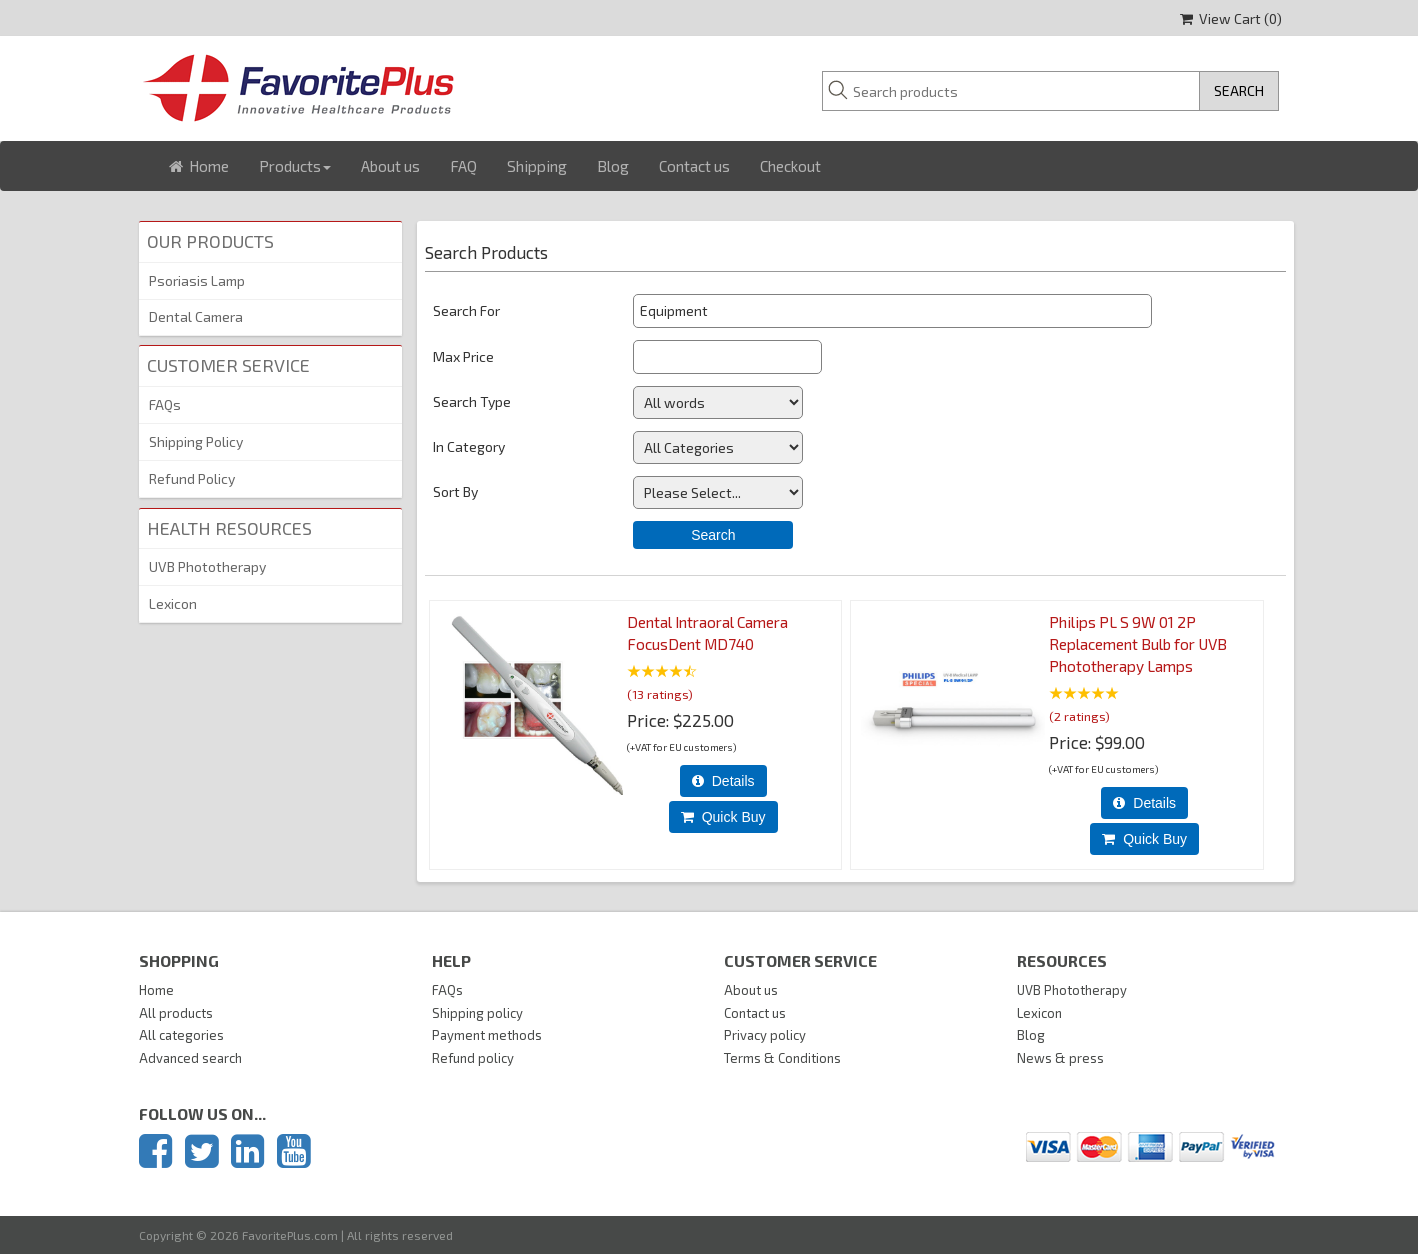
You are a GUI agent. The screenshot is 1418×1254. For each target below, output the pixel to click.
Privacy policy (765, 1035)
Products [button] (295, 166)
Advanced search (190, 1058)
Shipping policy (477, 1013)
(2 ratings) (1079, 715)
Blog (613, 166)
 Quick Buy (723, 817)
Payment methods (487, 1035)
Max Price (463, 356)
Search (713, 535)
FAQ (463, 166)
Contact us (694, 166)
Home (199, 166)
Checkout (790, 166)
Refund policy (473, 1058)
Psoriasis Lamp (197, 280)
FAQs (165, 404)
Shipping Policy (196, 441)
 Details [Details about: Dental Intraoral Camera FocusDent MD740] (723, 781)
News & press (1060, 1058)
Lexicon (173, 603)
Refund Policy (192, 478)
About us (390, 166)
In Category (469, 446)
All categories (181, 1035)
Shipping (537, 166)
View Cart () (1231, 18)
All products (176, 1013)
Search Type (472, 401)
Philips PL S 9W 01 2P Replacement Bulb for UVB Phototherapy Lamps (1138, 644)
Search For (466, 310)
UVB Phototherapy (207, 566)
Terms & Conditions (782, 1058)
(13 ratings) (660, 693)
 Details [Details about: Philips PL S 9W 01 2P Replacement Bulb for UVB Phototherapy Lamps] (1144, 803)
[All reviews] (662, 672)
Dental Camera (196, 316)
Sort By (455, 491)
